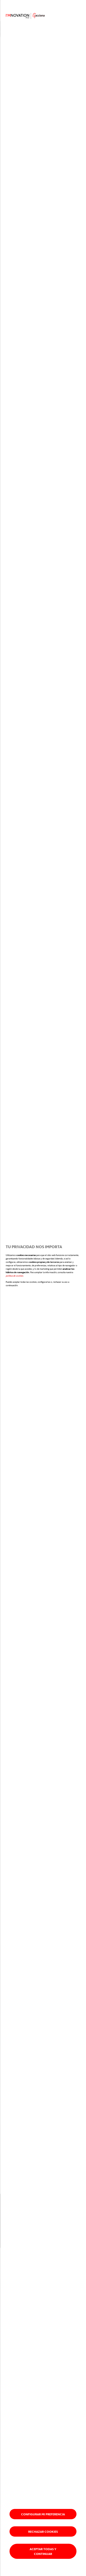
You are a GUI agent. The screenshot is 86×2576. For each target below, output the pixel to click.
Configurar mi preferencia (43, 2514)
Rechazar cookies (43, 2531)
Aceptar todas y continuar (43, 2551)
